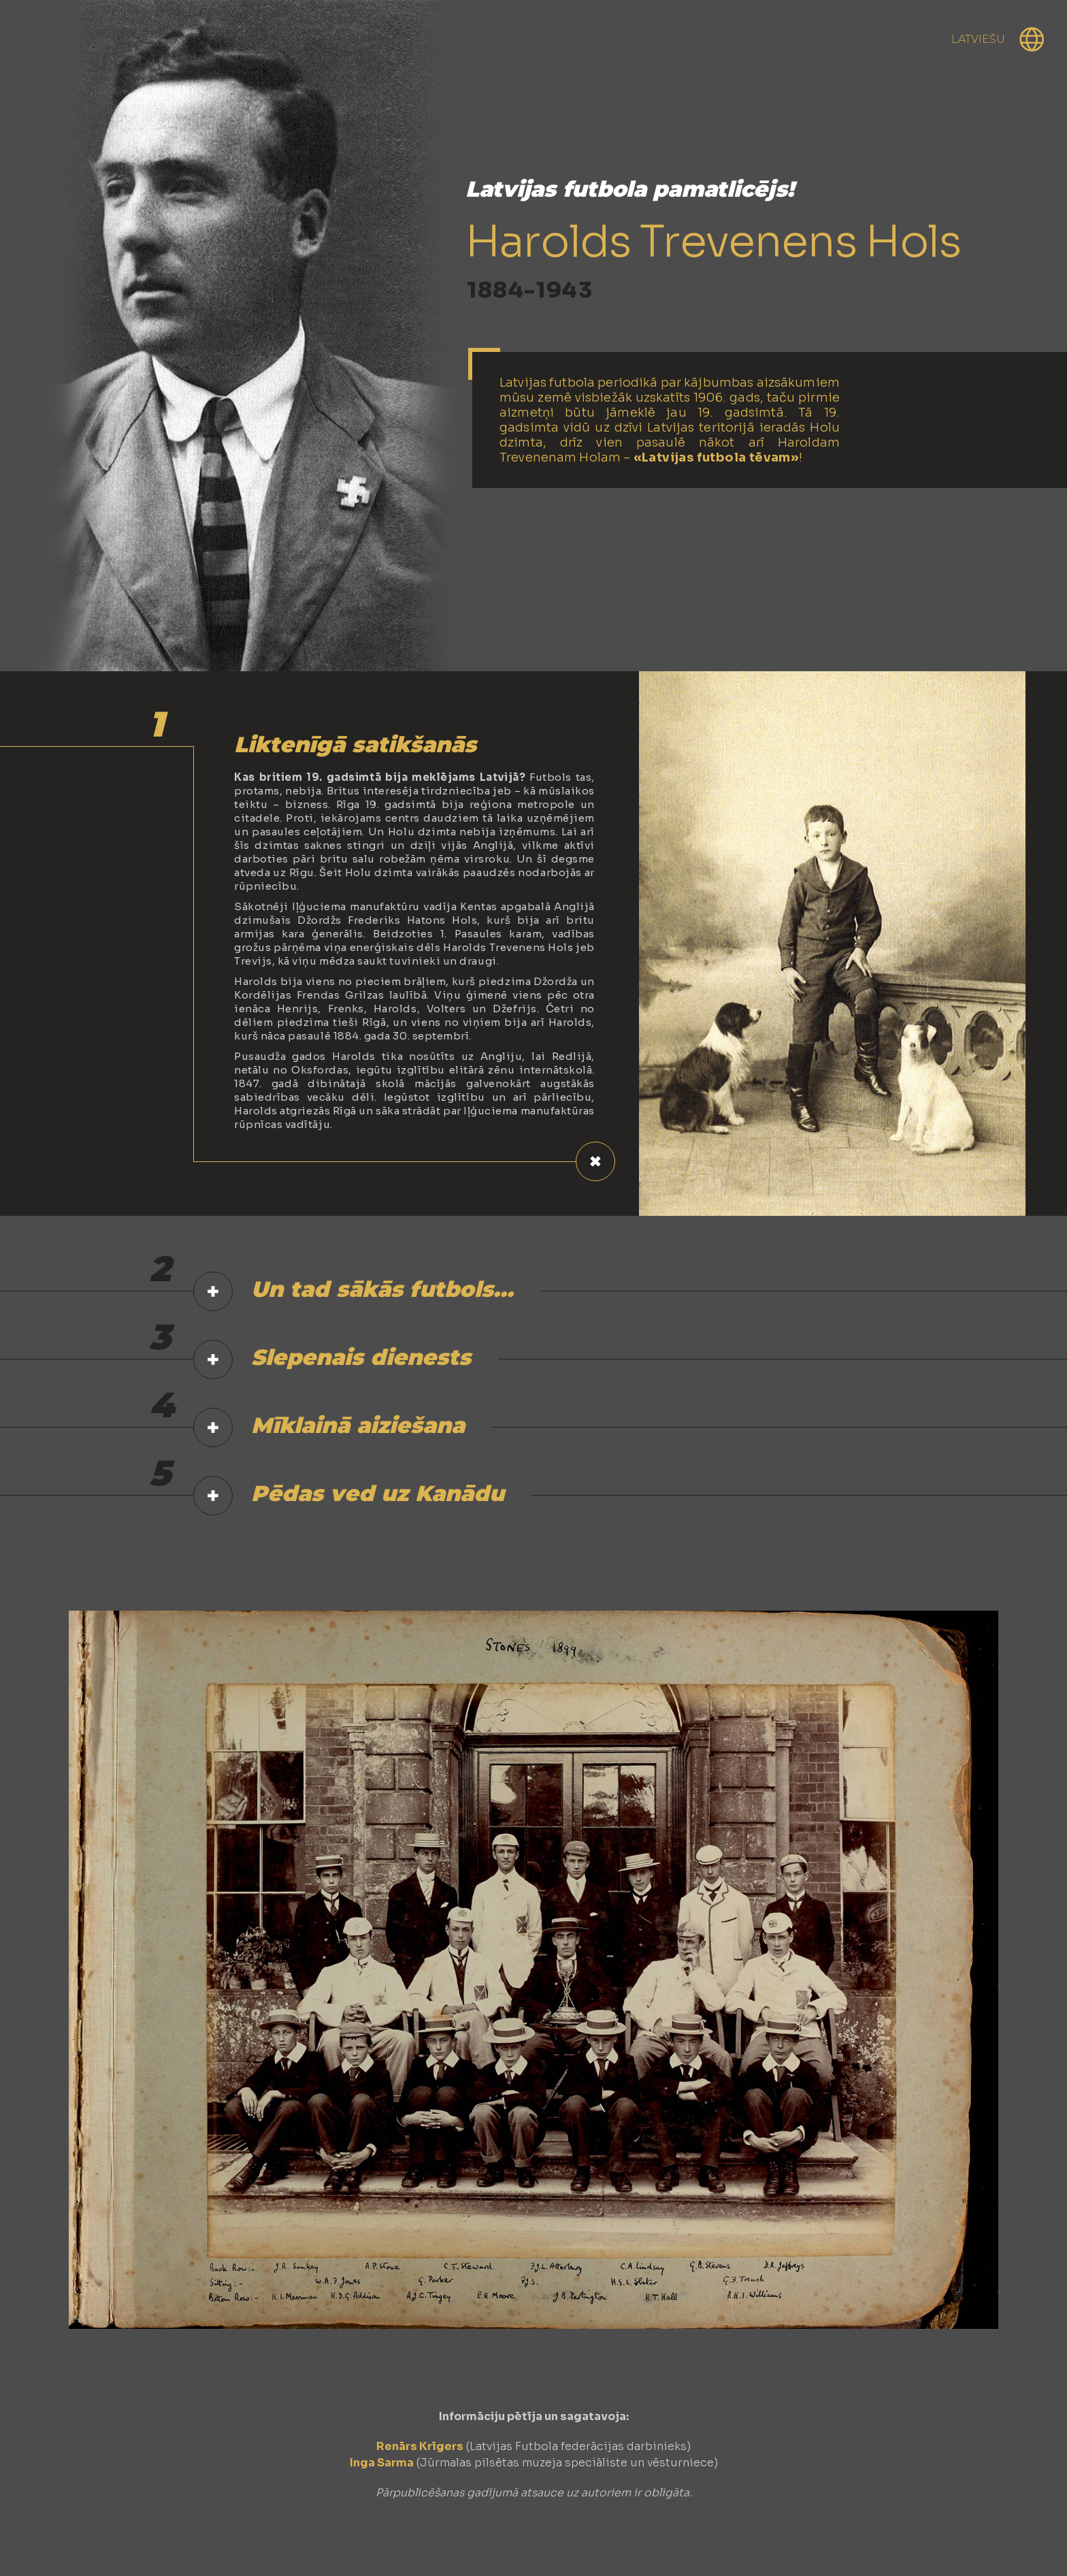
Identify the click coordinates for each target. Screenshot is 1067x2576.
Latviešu (978, 39)
